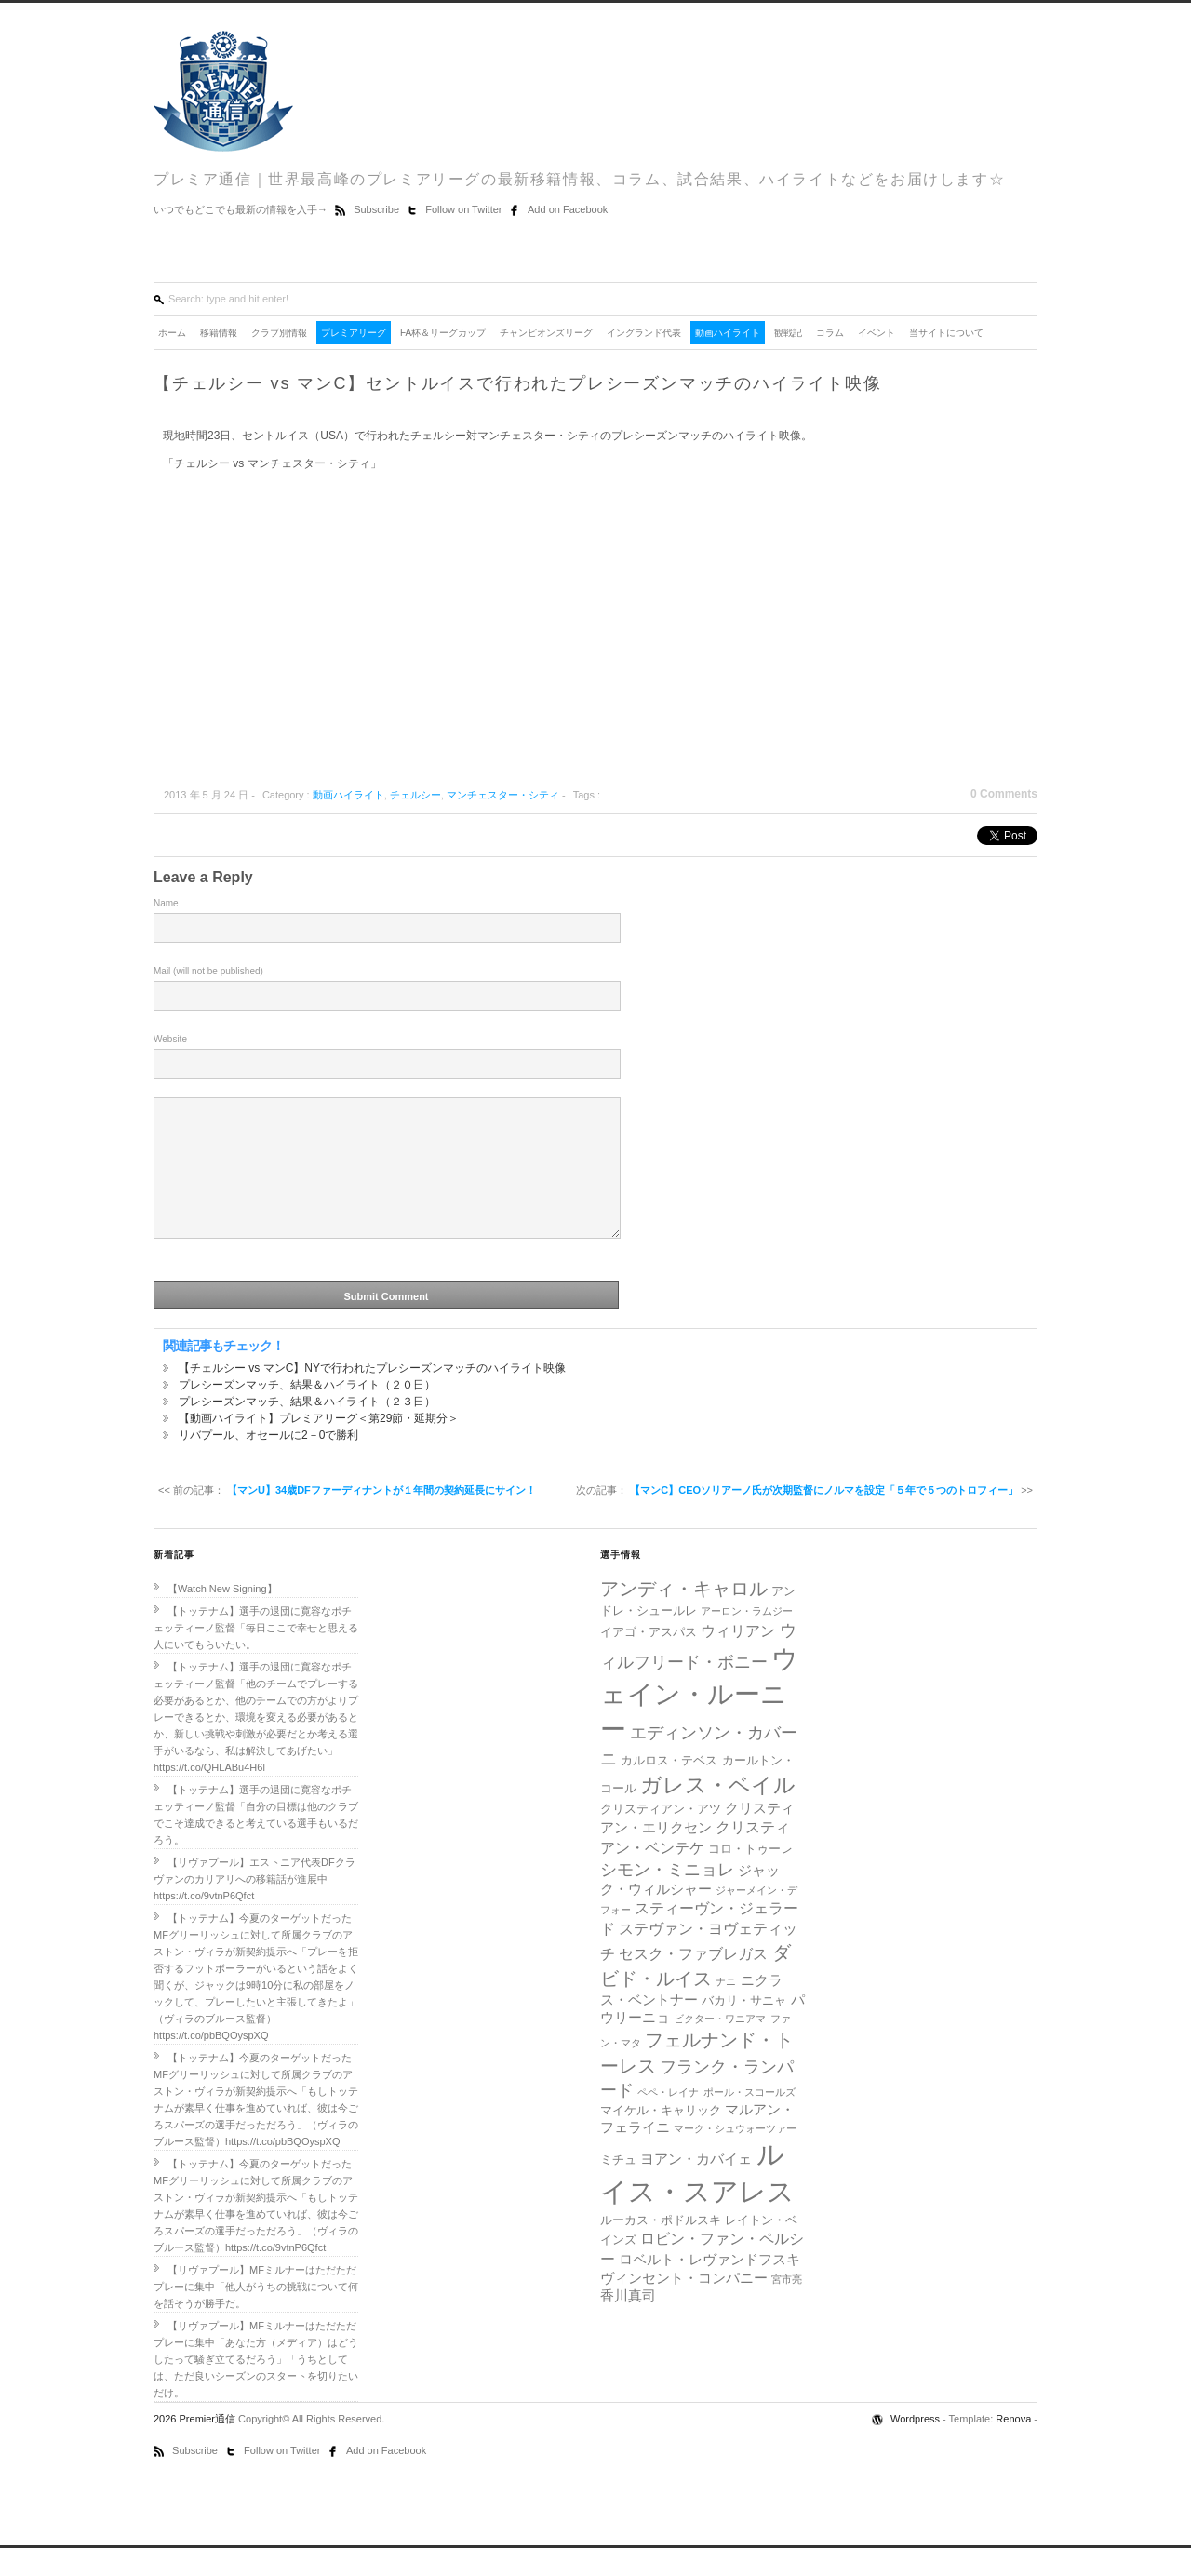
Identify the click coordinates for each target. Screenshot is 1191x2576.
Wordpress (916, 2446)
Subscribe (378, 209)
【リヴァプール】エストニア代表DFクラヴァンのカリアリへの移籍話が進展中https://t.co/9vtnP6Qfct (254, 1907)
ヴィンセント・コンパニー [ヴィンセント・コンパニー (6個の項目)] (684, 2306)
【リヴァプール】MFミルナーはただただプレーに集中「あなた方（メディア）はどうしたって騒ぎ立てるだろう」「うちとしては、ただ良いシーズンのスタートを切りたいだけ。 (256, 2387)
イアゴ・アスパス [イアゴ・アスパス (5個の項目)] (648, 1660)
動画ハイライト (727, 333)
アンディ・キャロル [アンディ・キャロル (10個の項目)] (684, 1616)
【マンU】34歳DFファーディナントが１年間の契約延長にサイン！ (381, 1517)
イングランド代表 (644, 333)
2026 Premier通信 (196, 2446)
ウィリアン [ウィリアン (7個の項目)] (738, 1658)
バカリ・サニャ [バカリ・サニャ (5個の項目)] (744, 2028)
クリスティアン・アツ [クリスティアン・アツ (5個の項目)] (660, 1837)
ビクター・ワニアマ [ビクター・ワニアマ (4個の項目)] (720, 2046)
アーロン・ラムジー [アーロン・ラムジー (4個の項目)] (747, 1638)
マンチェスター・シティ (503, 794)
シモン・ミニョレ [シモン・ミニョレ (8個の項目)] (667, 1897)
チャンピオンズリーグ (546, 333)
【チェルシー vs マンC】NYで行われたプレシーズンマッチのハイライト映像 (372, 1395)
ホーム (172, 333)
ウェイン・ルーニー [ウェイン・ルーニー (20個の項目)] (699, 1721)
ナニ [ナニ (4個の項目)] (726, 2009)
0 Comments (1003, 793)
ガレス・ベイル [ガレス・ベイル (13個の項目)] (718, 1813)
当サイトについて (946, 333)
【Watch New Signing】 (222, 1616)
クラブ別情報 (279, 333)
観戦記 (788, 333)
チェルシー (415, 794)
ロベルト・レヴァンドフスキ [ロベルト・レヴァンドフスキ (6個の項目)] (709, 2287)
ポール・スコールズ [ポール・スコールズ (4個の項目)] (749, 2120)
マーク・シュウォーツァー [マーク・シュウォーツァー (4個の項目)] (735, 2156)
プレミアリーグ (353, 333)
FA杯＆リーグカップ (443, 333)
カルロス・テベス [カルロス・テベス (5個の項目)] (669, 1788)
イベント (876, 333)
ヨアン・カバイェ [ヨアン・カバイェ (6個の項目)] (696, 2187)
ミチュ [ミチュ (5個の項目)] (618, 2187)
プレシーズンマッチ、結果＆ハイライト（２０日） (307, 1412)
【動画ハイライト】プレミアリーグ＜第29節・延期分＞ (319, 1446)
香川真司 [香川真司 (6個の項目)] (628, 2323)
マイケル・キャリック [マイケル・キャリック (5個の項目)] (660, 2138)
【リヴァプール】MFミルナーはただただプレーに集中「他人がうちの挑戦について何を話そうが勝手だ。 (256, 2314)
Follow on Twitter (464, 209)
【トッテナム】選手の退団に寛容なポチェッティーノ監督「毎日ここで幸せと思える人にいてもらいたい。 (256, 1655)
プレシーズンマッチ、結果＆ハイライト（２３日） (307, 1429)
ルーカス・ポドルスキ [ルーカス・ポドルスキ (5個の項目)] (660, 2248)
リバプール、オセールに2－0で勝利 (268, 1462)
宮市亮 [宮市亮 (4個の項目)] (786, 2307)
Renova (1013, 2446)
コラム (830, 333)
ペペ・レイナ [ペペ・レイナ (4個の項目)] (668, 2120)
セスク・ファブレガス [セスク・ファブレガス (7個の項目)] (693, 1981)
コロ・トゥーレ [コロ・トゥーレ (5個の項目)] (750, 1877)
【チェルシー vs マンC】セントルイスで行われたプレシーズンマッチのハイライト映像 (518, 383)
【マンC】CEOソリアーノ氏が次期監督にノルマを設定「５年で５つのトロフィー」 (824, 1517)
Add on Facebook (568, 209)
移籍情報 (218, 333)
